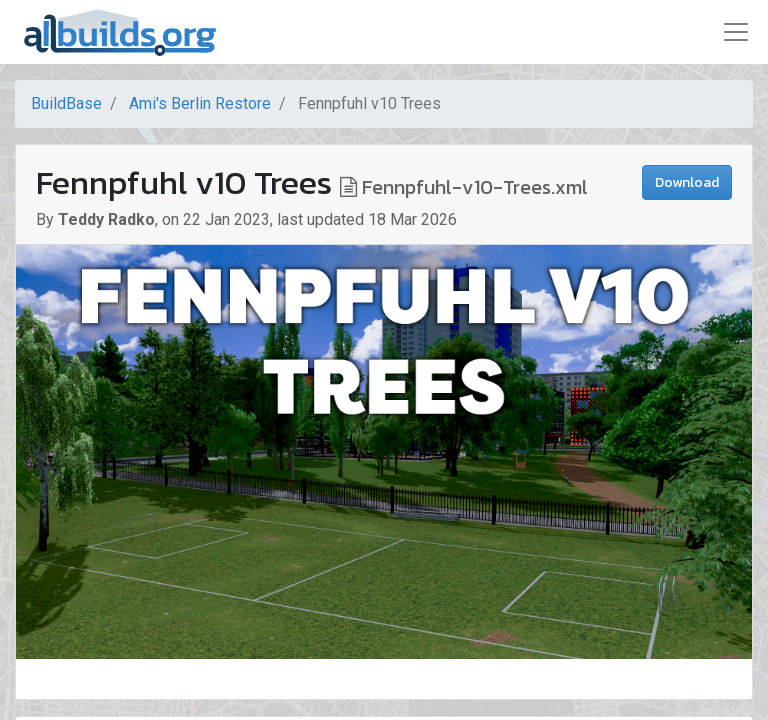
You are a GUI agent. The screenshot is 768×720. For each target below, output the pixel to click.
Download (687, 182)
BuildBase (66, 103)
